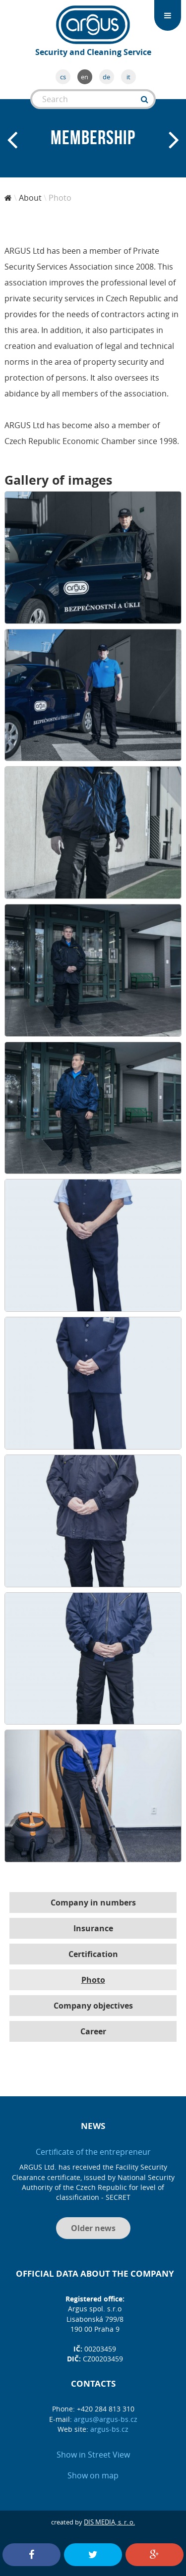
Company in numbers (93, 1902)
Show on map (93, 2475)
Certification (93, 1954)
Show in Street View (93, 2454)
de (106, 76)
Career (93, 2031)
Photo (93, 1979)
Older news (93, 2228)
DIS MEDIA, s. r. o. (109, 2522)
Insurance (93, 1928)
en (84, 76)
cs (63, 76)
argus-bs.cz (109, 2429)
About (30, 197)
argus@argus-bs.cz (105, 2419)
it (128, 76)
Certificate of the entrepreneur (93, 2151)
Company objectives (93, 2005)
